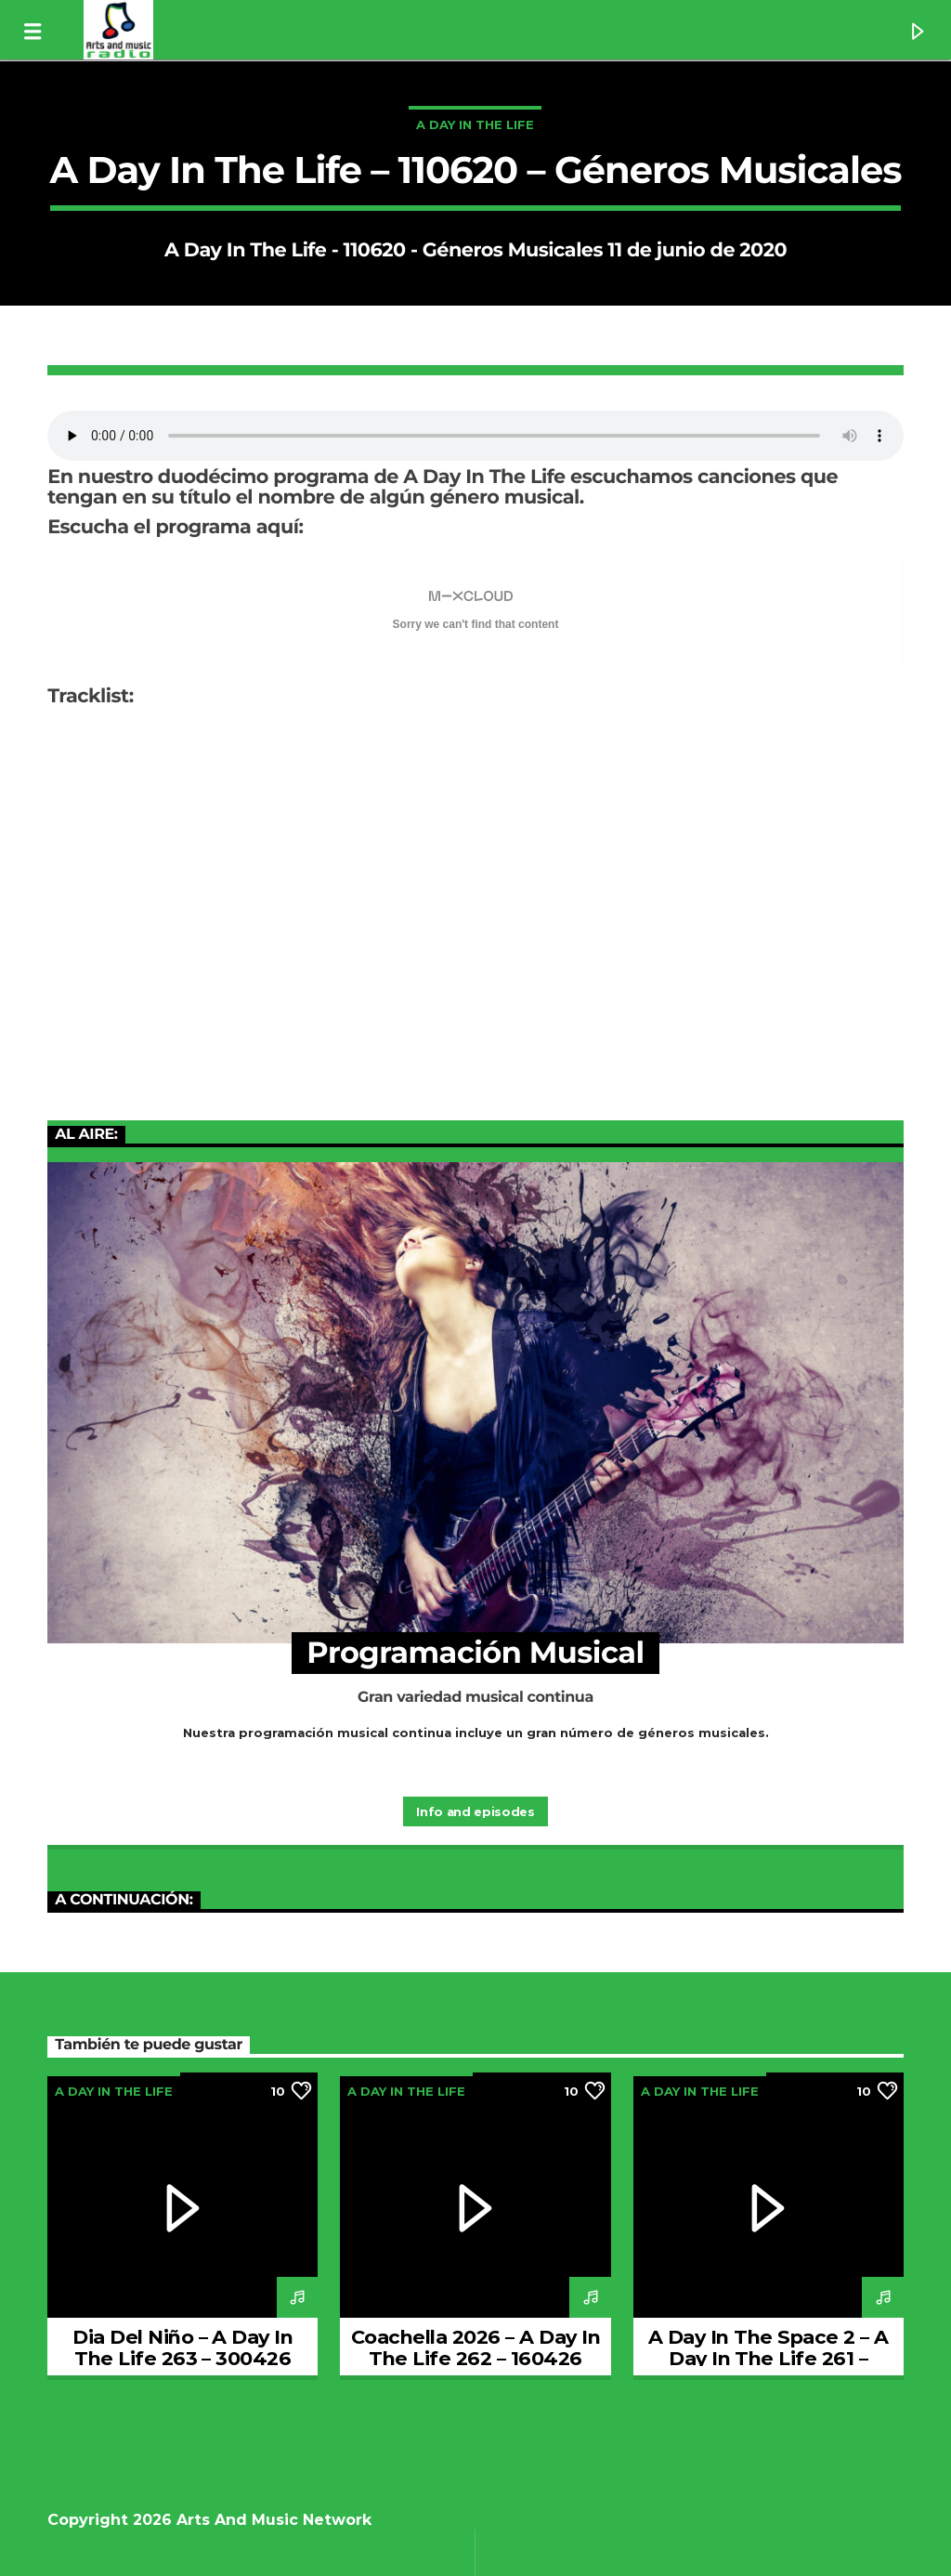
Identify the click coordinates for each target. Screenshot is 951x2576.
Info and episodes (475, 1811)
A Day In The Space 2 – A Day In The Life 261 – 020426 (768, 2358)
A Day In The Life (475, 124)
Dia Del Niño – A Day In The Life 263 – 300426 (182, 2347)
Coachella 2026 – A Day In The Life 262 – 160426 (475, 2347)
